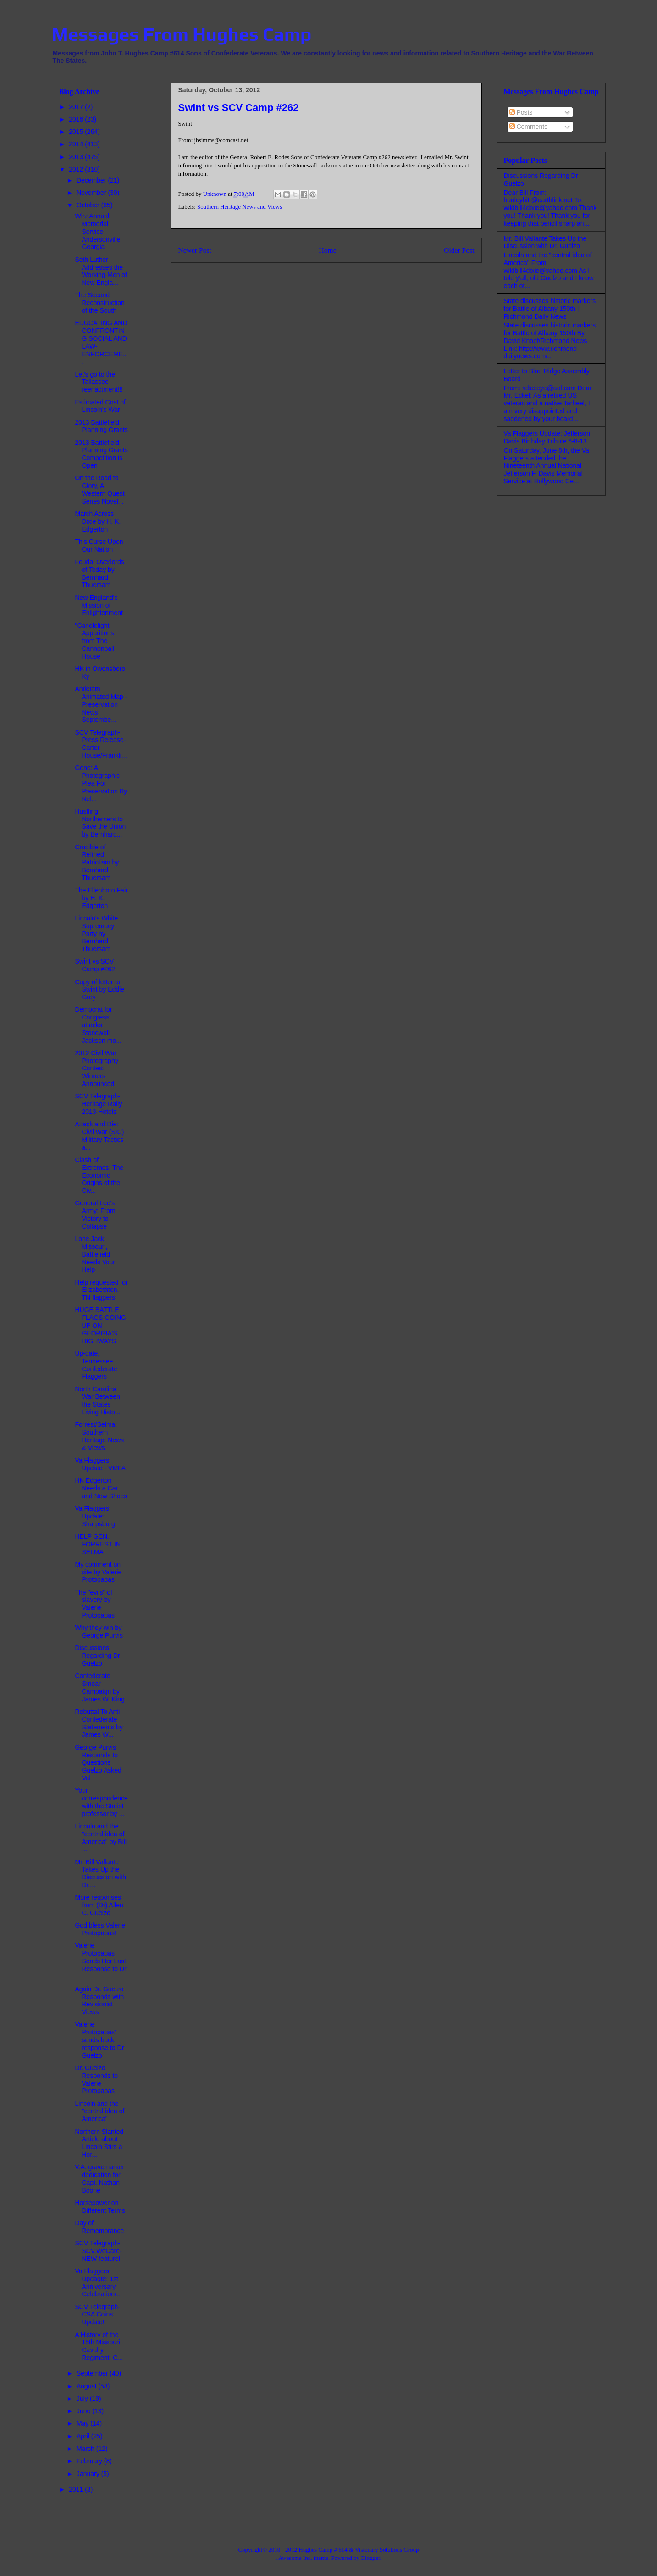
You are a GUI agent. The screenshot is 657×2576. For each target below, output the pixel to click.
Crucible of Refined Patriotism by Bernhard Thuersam (97, 862)
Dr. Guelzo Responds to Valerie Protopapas (96, 2079)
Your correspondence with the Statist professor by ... (101, 1802)
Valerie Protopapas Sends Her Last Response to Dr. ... (101, 1961)
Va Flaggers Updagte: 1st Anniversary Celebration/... (98, 2282)
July (83, 2398)
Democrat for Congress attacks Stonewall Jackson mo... (98, 1025)
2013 (77, 157)
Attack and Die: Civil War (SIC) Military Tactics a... (99, 1135)
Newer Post (194, 250)
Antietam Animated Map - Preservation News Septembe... (101, 704)
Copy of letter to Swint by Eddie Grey (99, 989)
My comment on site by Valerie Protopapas (98, 1572)
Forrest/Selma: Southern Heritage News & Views (99, 1436)
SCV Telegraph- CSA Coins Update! (97, 2314)
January (89, 2473)
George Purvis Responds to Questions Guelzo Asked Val (98, 1763)
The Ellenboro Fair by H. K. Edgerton (101, 897)
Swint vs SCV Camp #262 (95, 965)
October (89, 205)
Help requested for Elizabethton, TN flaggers (101, 1290)
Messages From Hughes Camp (181, 34)
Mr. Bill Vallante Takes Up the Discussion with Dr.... (100, 1873)
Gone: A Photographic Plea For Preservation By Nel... (101, 783)
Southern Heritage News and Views (239, 206)
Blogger (370, 2557)
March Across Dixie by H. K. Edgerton (98, 521)
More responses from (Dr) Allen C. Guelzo (99, 1905)
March (86, 2448)
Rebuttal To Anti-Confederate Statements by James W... (99, 1723)
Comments (528, 126)
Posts (521, 112)
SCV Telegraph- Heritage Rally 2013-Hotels (98, 1103)
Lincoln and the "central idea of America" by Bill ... (101, 1838)
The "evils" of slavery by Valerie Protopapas (95, 1604)
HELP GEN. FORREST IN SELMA (98, 1544)
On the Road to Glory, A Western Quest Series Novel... (99, 489)
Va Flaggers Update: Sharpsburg (95, 1516)
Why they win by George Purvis (98, 1631)
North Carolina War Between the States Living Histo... (97, 1400)
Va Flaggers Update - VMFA (100, 1464)
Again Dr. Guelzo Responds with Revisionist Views (99, 2000)
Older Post (459, 250)
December (92, 180)
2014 (77, 144)
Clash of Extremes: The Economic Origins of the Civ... (99, 1175)
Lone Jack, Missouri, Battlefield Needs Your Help (95, 1254)
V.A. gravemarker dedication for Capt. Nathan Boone (99, 2178)
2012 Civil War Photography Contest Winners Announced (96, 1068)
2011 (77, 2489)
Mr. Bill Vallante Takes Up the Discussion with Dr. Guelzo (545, 242)
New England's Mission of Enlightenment (99, 605)
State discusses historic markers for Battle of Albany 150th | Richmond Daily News (550, 308)
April (84, 2436)
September (93, 2373)
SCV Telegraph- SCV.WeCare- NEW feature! (98, 2250)
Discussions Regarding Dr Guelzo (97, 1655)
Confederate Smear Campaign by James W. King (99, 1687)
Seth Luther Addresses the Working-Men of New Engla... (101, 271)
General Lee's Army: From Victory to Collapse (95, 1214)
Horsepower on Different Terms (100, 2206)
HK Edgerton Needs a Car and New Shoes (101, 1488)
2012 (77, 169)
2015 (77, 131)
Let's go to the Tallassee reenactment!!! (99, 382)
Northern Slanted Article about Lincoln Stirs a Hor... (99, 2143)
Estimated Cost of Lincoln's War (100, 406)
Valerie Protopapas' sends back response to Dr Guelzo (99, 2040)
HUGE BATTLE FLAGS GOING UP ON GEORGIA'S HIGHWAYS (100, 1325)
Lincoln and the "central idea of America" (99, 2111)
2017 (77, 107)
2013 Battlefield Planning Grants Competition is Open (101, 454)
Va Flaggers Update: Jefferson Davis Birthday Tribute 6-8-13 (547, 437)
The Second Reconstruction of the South (99, 302)
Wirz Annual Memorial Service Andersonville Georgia (97, 231)
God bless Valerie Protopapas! (100, 1929)
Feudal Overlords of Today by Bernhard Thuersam (99, 573)
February (90, 2461)
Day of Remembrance (99, 2226)
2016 (77, 119)
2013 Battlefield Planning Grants (101, 426)
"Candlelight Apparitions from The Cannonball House (94, 641)
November (92, 192)
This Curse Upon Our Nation (99, 545)
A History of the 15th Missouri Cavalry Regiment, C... (98, 2346)
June (84, 2411)
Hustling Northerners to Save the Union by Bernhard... (100, 823)
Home (327, 250)
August (87, 2386)
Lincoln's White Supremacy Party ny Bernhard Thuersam (96, 933)
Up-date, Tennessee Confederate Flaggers (96, 1365)
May (83, 2423)
